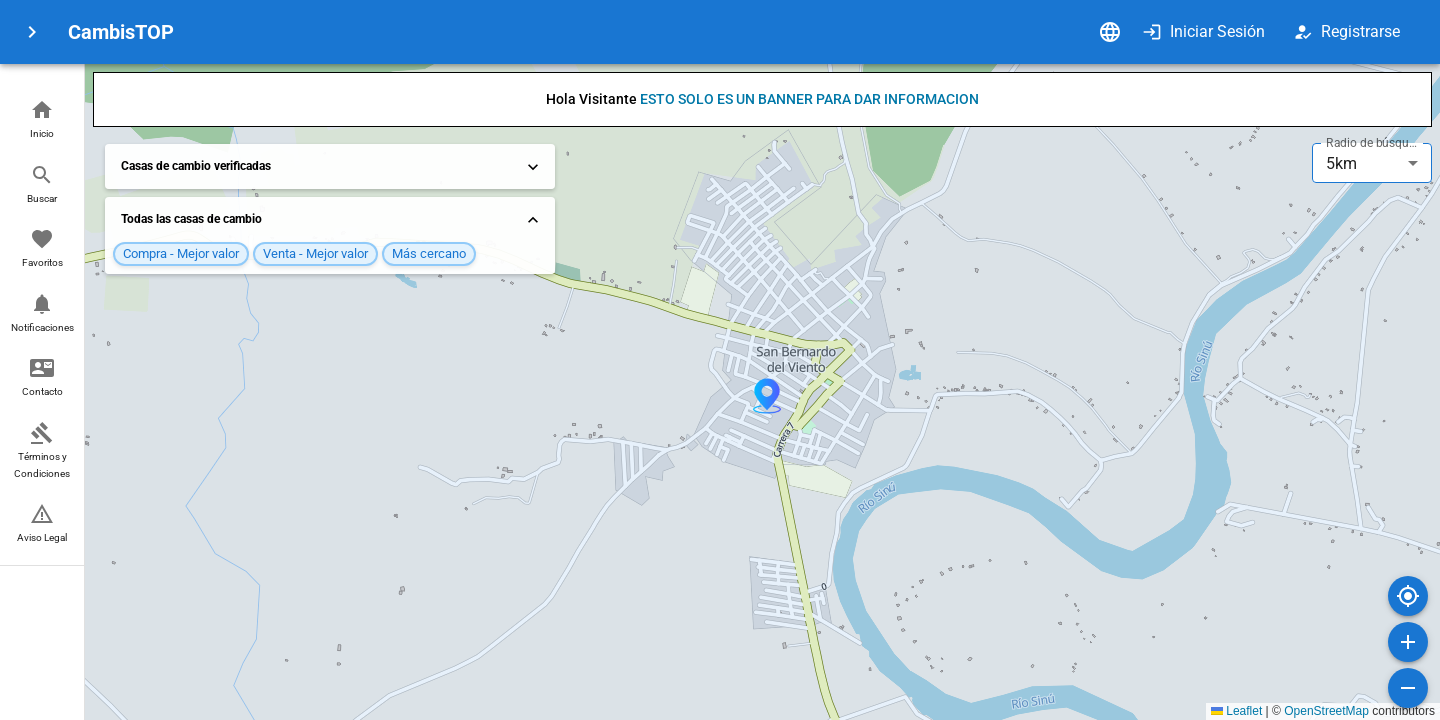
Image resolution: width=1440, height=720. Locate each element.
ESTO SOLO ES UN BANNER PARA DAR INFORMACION (809, 99)
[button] (42, 120)
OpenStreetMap (1326, 711)
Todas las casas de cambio (332, 220)
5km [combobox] (1341, 163)
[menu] (32, 32)
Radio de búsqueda (1374, 143)
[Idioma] (1110, 32)
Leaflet (1236, 711)
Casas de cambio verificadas (332, 167)
